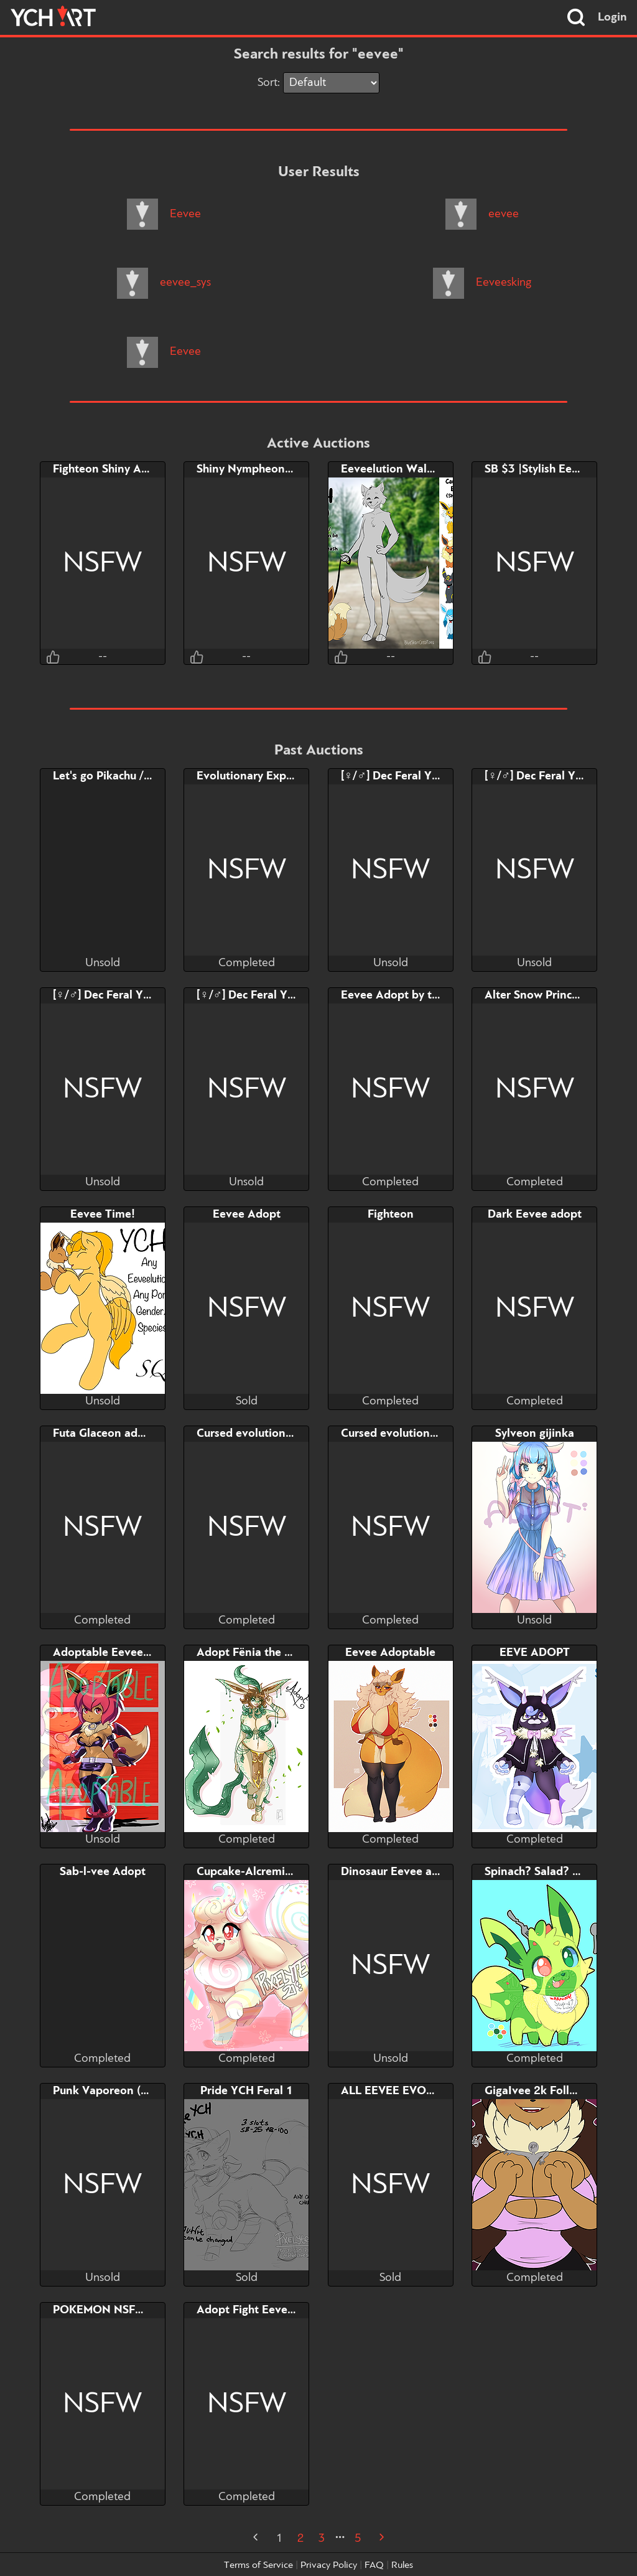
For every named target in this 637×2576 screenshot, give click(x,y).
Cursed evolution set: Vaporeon (279, 1433)
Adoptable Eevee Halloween (127, 1653)
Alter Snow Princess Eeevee (557, 995)
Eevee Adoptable (390, 1653)
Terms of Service (258, 2565)
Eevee (164, 214)
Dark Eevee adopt (535, 1214)
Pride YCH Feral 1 (246, 2091)
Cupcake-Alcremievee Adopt (271, 1872)
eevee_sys (164, 282)
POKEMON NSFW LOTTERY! (128, 2310)
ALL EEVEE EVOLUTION (405, 2091)
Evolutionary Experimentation (276, 776)
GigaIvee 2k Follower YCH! (555, 2091)
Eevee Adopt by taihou (400, 995)
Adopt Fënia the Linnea (258, 1653)
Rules (402, 2565)
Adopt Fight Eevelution (257, 2310)
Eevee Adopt (247, 1214)
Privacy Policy (328, 2565)
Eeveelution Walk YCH (400, 469)
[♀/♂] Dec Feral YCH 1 (255, 995)
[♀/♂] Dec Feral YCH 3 (543, 776)
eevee (482, 214)
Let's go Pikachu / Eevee (116, 776)
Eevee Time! (102, 1214)
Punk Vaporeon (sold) (109, 2091)
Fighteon (391, 1214)
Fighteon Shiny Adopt (109, 469)
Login (612, 17)
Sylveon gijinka (534, 1433)
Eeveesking (482, 282)
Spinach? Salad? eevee (544, 1872)
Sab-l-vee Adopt (103, 1872)
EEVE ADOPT (535, 1653)
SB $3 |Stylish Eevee (537, 469)
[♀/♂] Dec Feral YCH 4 (399, 776)
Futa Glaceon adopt (104, 1433)
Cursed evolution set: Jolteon (418, 1433)
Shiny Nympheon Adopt (259, 469)
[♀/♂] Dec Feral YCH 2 (111, 995)
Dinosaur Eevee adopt (399, 1872)
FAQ (374, 2565)
